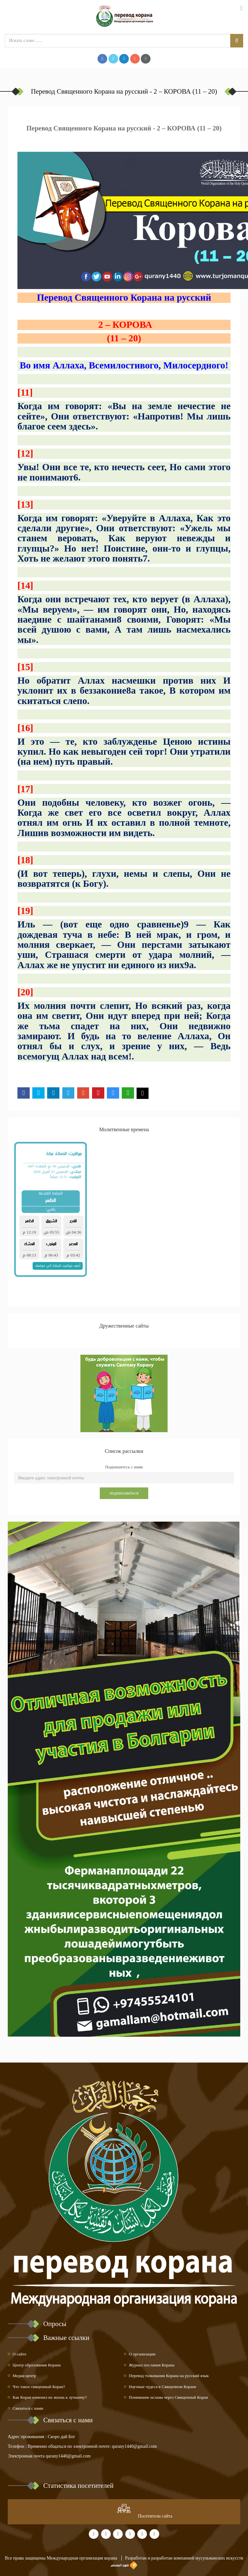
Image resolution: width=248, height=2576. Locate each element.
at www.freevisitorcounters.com (106, 2516)
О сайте (19, 2354)
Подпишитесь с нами (124, 1466)
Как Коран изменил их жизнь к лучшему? (50, 2397)
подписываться (123, 1493)
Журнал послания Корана (151, 2365)
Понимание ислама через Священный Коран (168, 2397)
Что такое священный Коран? (39, 2386)
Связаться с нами (28, 2408)
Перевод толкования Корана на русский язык (169, 2375)
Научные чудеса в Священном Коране (162, 2386)
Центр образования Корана (37, 2365)
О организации (142, 2354)
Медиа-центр (24, 2375)
